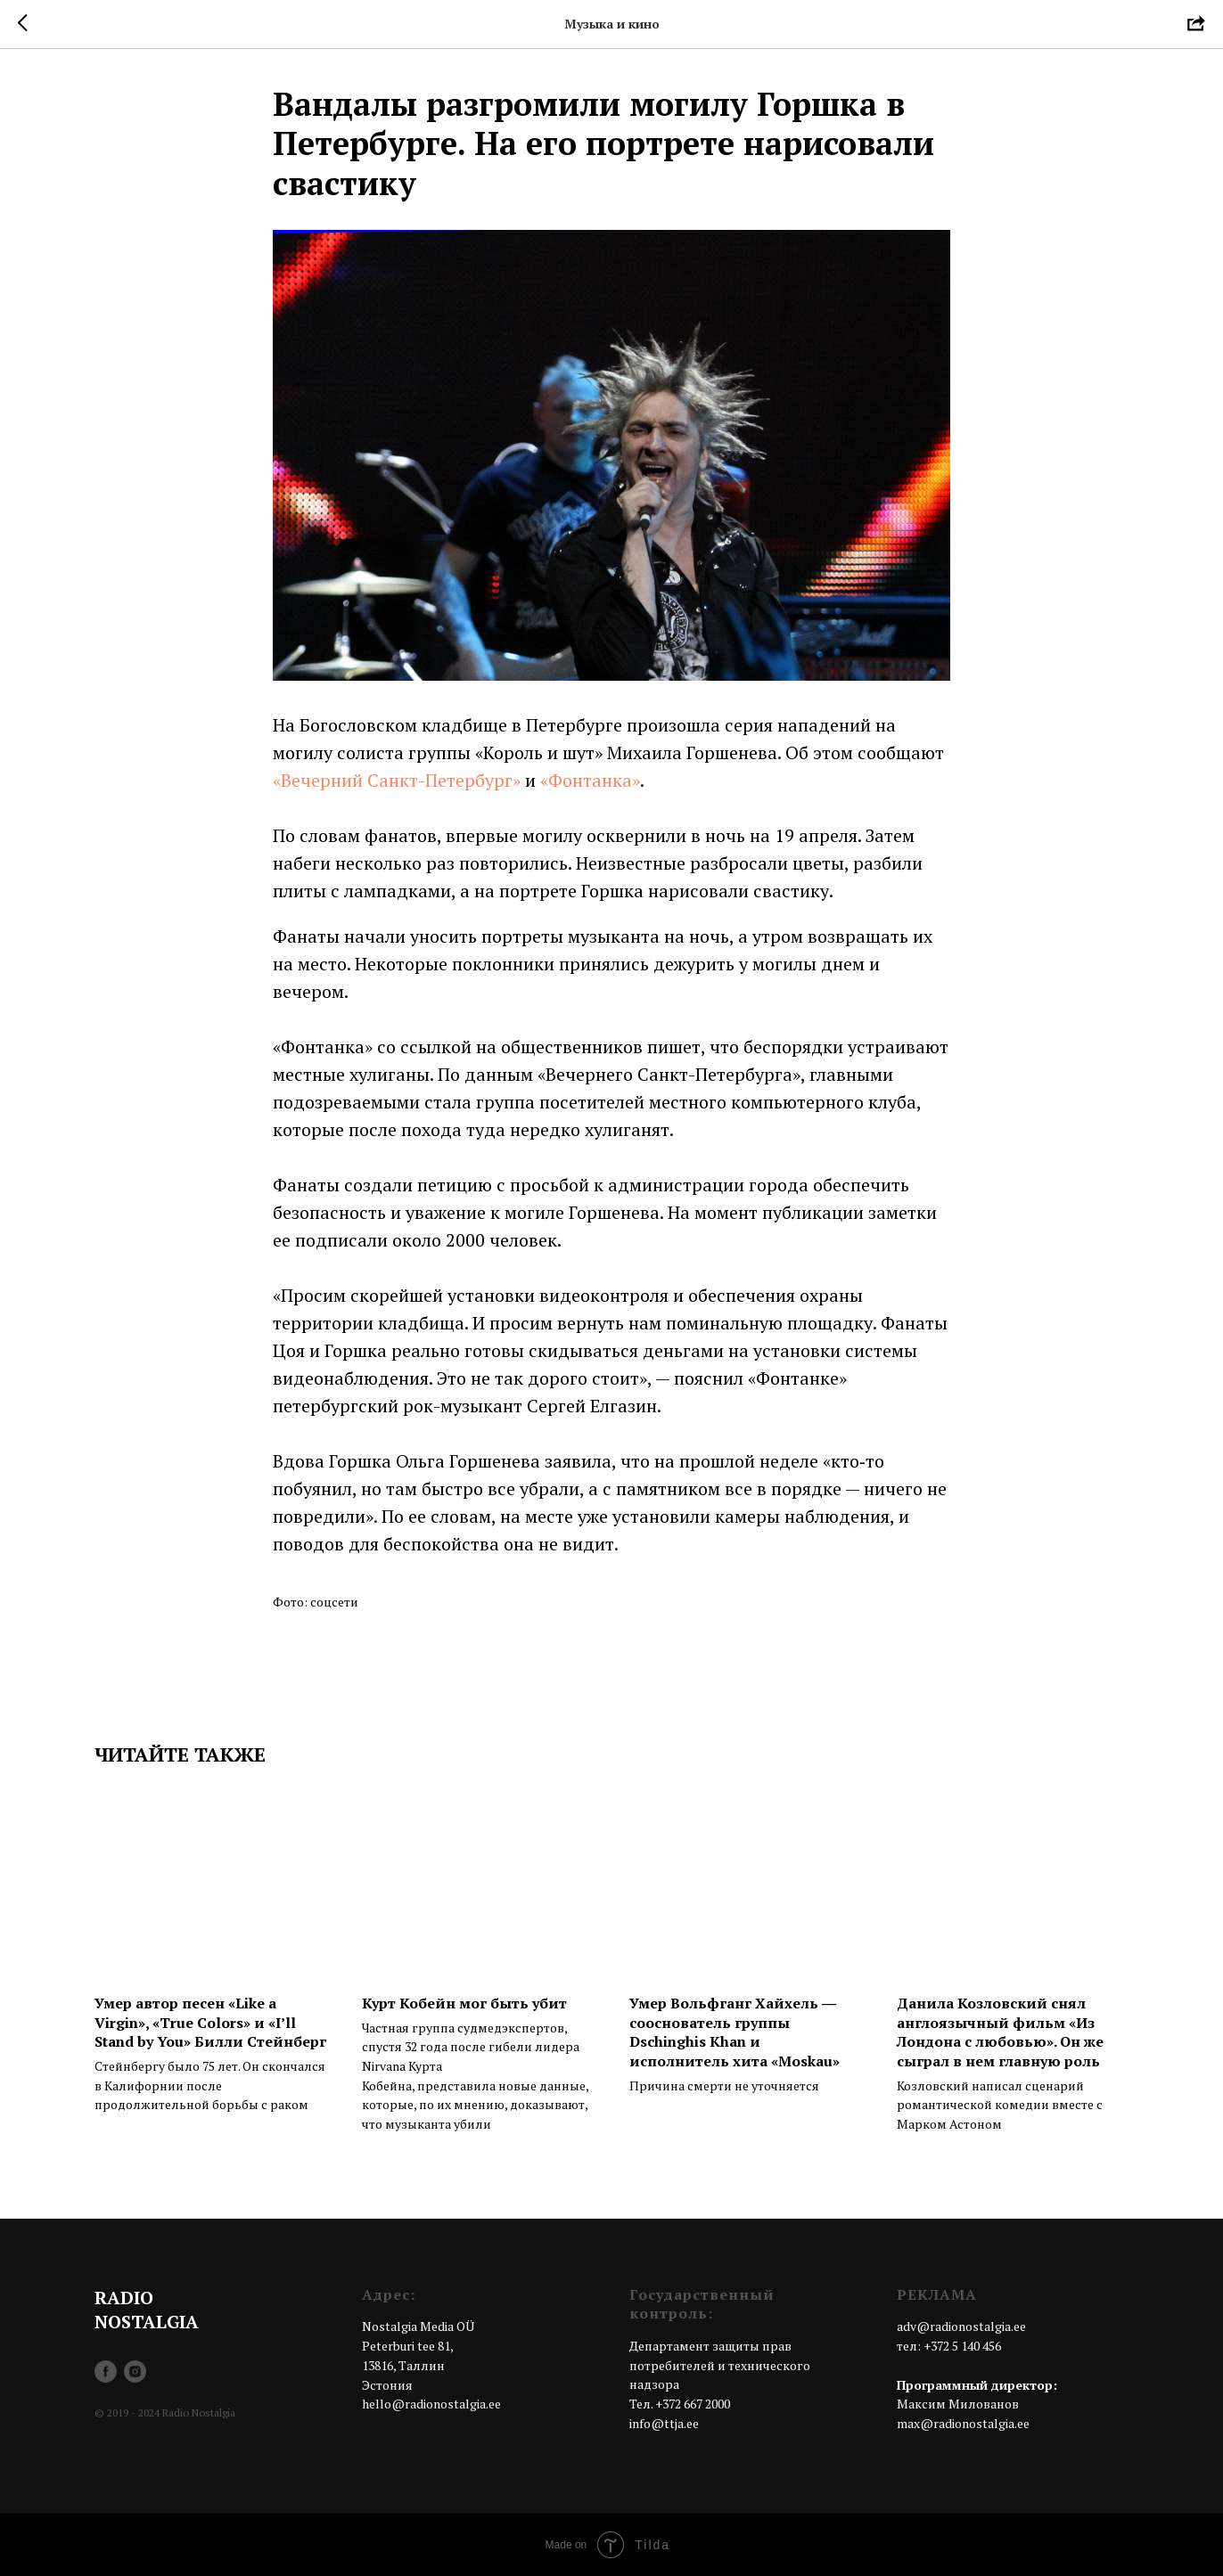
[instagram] (135, 2371)
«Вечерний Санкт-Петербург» (397, 780)
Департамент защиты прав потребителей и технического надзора (719, 2364)
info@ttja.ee (664, 2423)
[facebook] (105, 2371)
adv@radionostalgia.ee (961, 2326)
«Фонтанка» (590, 780)
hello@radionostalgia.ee (431, 2403)
